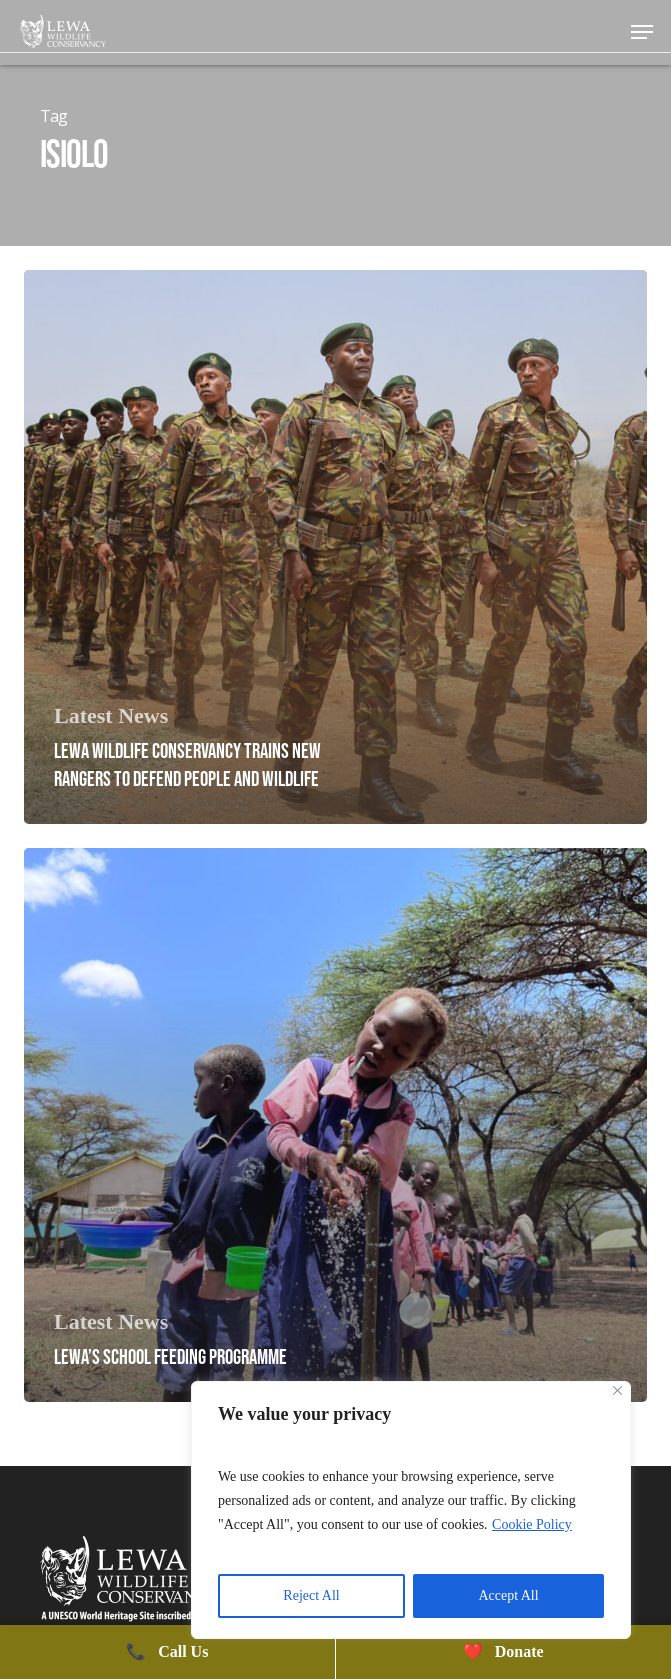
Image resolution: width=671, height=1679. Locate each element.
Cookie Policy (532, 1524)
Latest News (111, 716)
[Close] (617, 1390)
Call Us (167, 1651)
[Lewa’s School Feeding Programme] (335, 1125)
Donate (503, 1651)
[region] (411, 1510)
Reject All (311, 1595)
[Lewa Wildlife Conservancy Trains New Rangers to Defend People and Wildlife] (335, 547)
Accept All (508, 1595)
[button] (642, 32)
